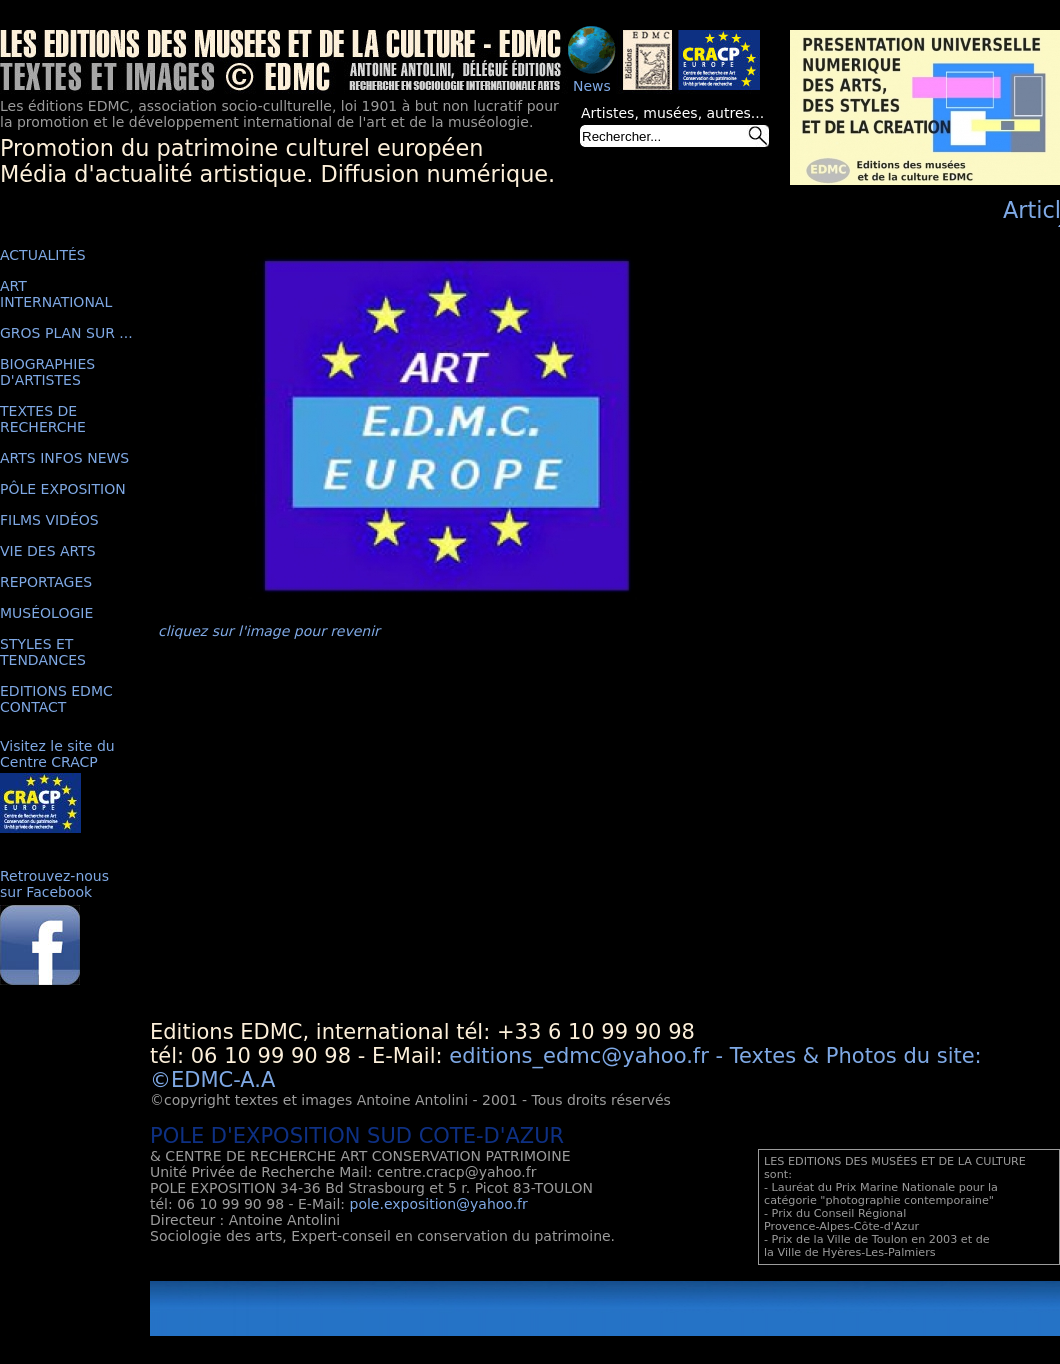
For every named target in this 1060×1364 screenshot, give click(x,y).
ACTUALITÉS (43, 255)
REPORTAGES (46, 582)
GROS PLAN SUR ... (66, 333)
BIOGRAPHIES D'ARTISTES (47, 372)
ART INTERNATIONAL (56, 294)
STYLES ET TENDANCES (43, 652)
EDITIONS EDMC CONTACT (56, 699)
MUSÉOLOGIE (46, 613)
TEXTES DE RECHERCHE (43, 419)
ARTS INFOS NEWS (64, 458)
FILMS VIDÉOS (49, 520)
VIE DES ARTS (48, 551)
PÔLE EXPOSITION (63, 489)
